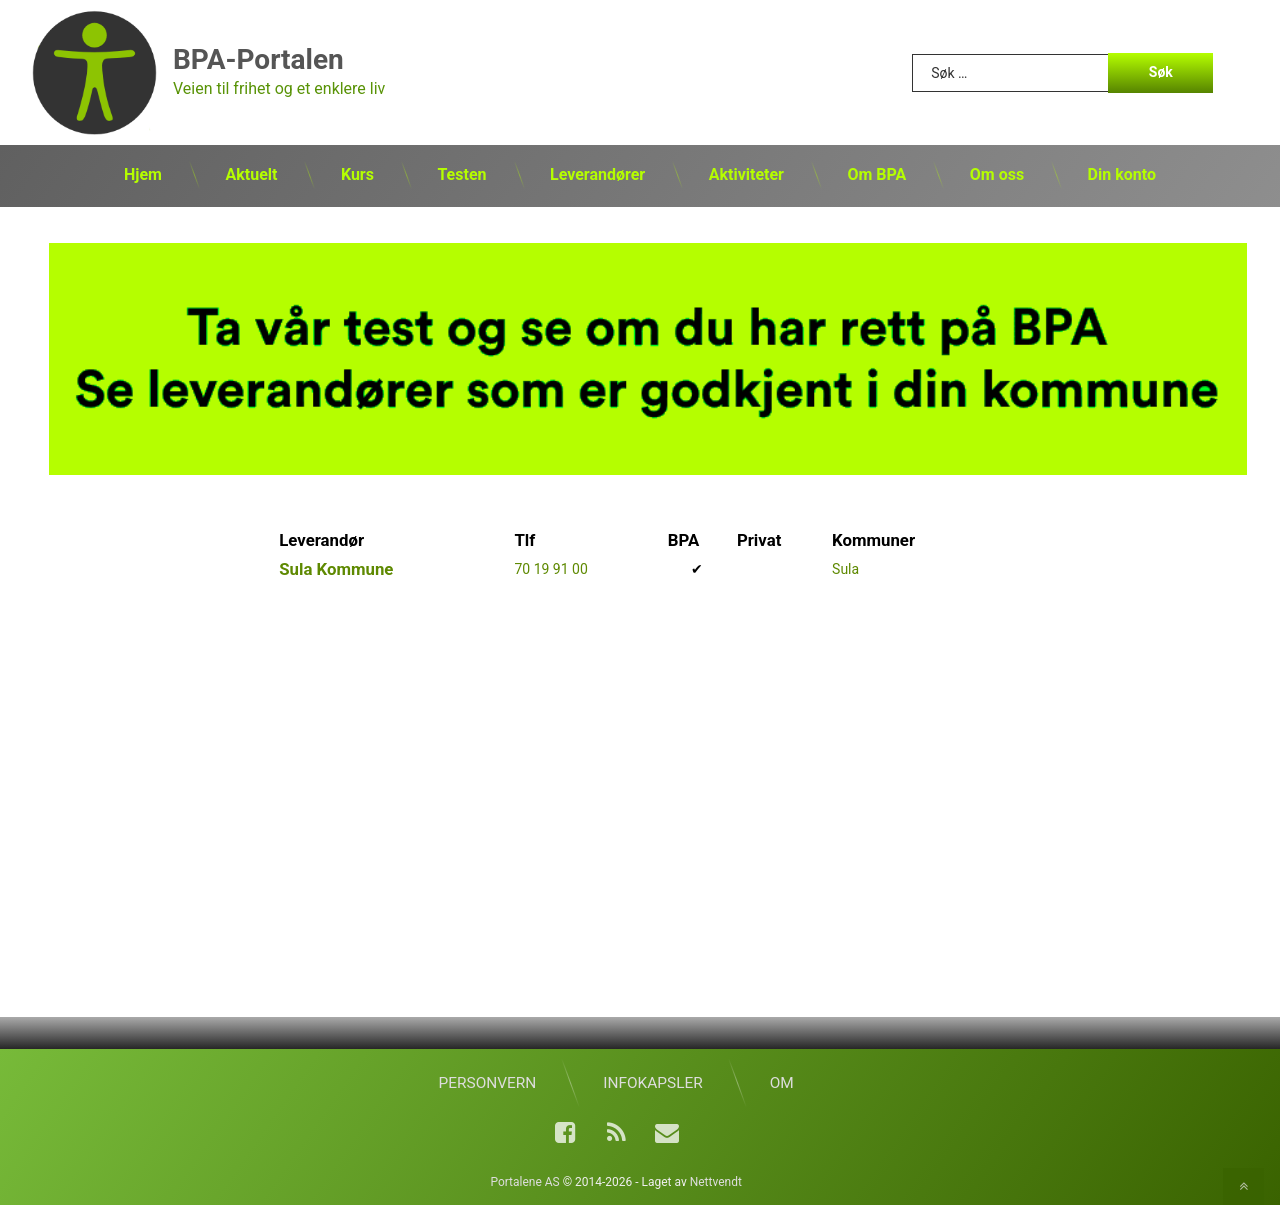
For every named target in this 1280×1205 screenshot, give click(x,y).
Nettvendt (716, 1182)
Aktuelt (251, 174)
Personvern (488, 1083)
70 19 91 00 (550, 569)
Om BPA (876, 174)
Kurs (357, 174)
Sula (845, 569)
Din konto (1122, 174)
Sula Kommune (336, 569)
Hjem (143, 174)
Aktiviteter (746, 174)
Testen (461, 174)
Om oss (997, 174)
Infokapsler (652, 1083)
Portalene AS (524, 1182)
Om (782, 1083)
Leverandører (597, 174)
